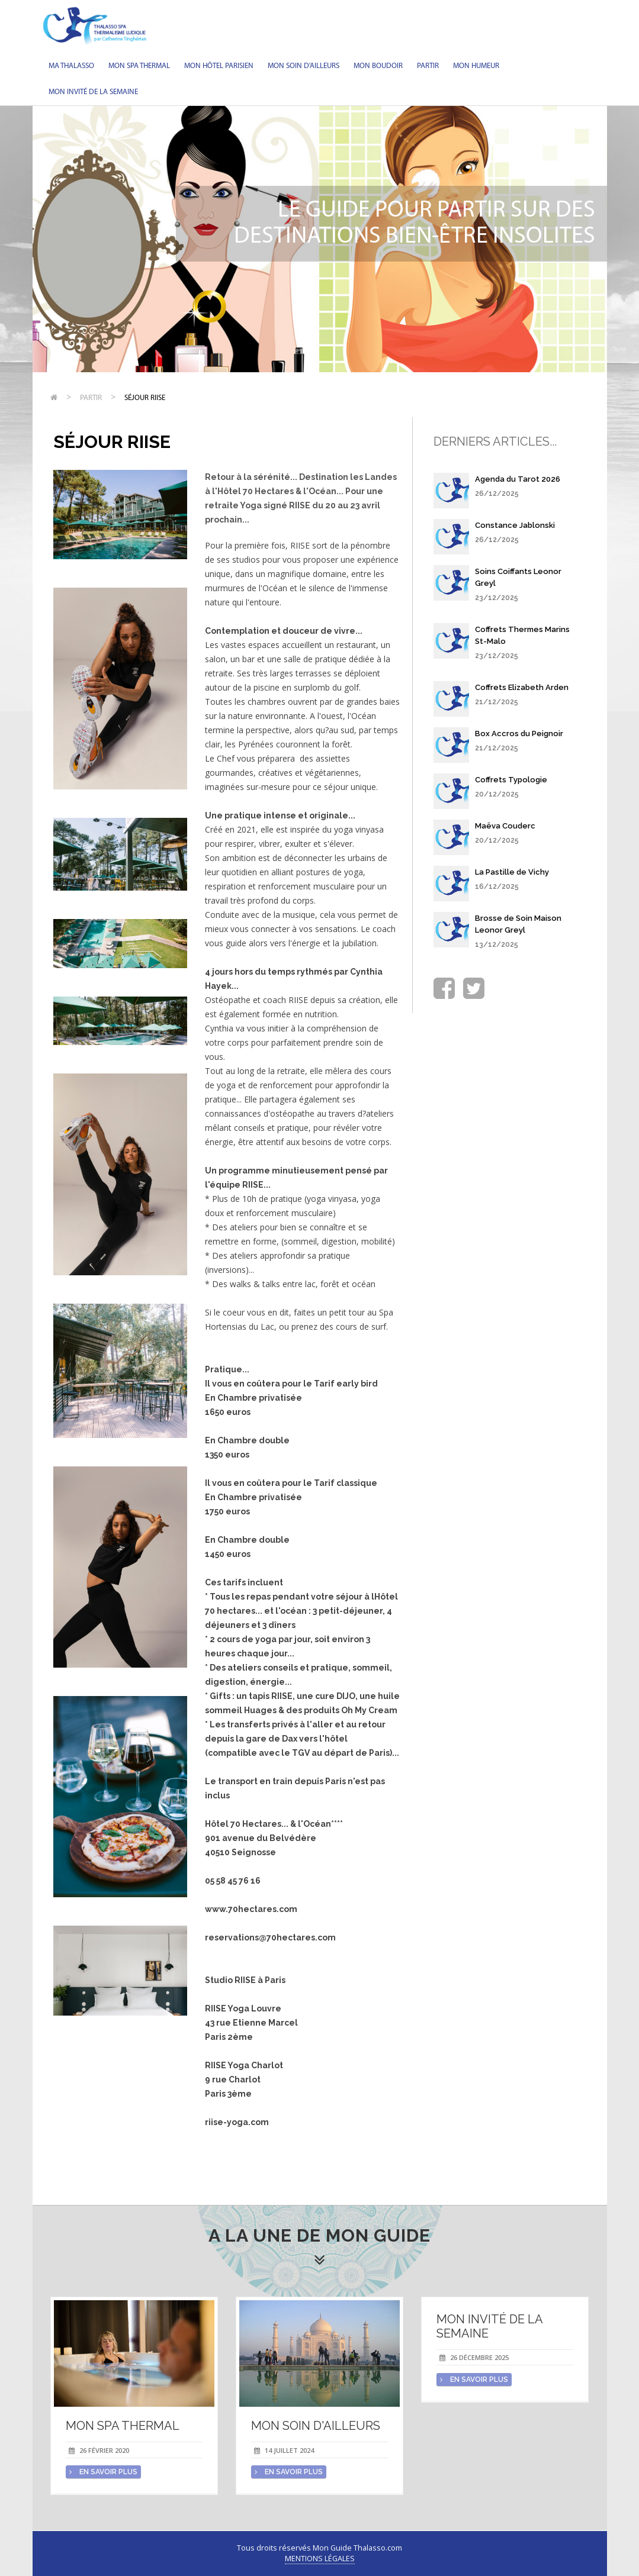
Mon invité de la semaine (93, 92)
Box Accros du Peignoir (519, 733)
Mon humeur (476, 66)
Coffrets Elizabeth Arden (522, 687)
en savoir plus (103, 2472)
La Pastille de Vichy (512, 872)
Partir (428, 66)
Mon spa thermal (139, 66)
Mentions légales (320, 2559)
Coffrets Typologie (511, 779)
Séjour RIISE (144, 398)
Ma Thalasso (71, 66)
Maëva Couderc (505, 825)
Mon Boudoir (378, 66)
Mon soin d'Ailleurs (303, 66)
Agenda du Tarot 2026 (517, 479)
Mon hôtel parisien (218, 66)
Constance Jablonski (515, 525)
